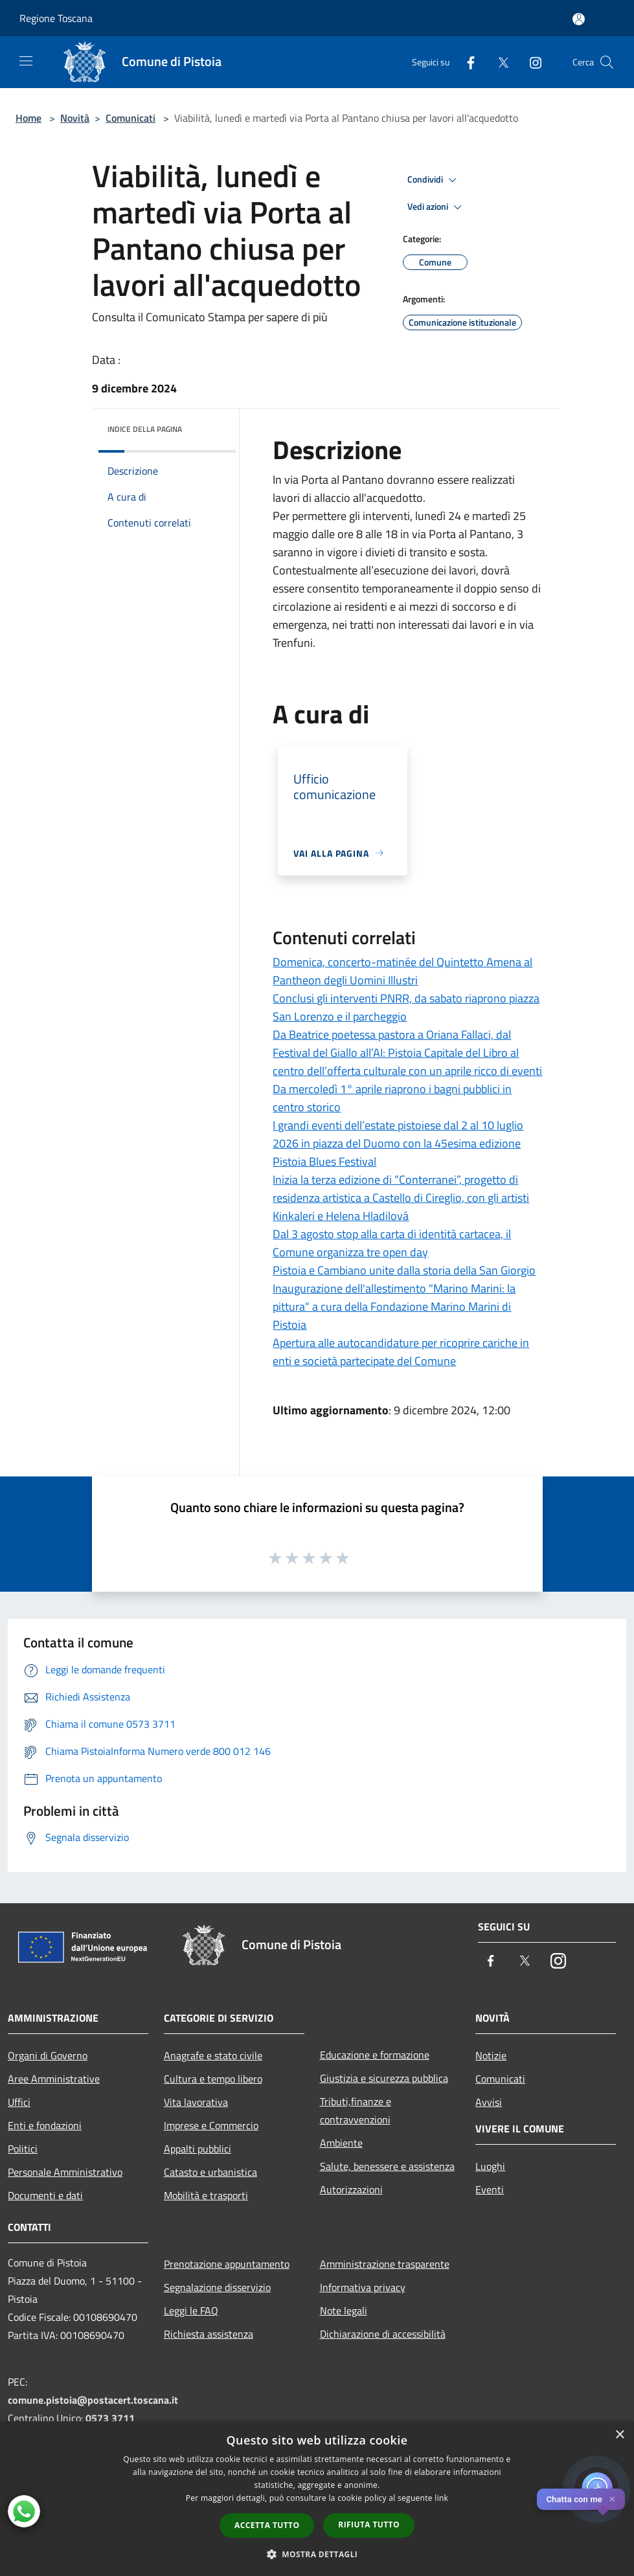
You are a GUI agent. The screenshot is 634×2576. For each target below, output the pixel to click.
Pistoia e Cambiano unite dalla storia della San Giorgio (404, 1270)
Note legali (343, 2310)
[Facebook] (466, 62)
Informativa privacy (362, 2287)
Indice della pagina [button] (145, 429)
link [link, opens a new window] (441, 2497)
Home (28, 118)
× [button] (619, 2435)
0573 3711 (110, 2418)
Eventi (489, 2189)
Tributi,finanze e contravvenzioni (355, 2110)
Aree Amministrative (54, 2078)
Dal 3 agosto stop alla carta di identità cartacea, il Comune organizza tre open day (392, 1243)
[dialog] (317, 2498)
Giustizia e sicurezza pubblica (384, 2078)
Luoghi (490, 2166)
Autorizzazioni (351, 2189)
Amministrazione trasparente (384, 2264)
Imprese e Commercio (211, 2125)
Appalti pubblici (197, 2148)
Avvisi (488, 2102)
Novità (74, 118)
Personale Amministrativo (65, 2172)
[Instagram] (530, 62)
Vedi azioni (436, 207)
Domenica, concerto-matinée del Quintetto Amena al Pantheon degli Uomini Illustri (402, 971)
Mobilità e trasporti (206, 2195)
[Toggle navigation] (26, 61)
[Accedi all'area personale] (578, 19)
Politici (23, 2148)
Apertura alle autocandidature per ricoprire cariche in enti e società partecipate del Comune (401, 1352)
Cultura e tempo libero (213, 2078)
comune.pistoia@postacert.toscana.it (93, 2400)
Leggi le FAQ (191, 2310)
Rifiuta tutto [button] (369, 2524)
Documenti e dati (45, 2195)
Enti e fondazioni (45, 2125)
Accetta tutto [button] (266, 2525)
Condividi (433, 180)
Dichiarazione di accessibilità (383, 2334)
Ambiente (341, 2143)
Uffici (19, 2102)
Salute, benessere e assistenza (387, 2166)
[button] (317, 2554)
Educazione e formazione (374, 2054)
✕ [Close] (612, 2499)
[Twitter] (498, 62)
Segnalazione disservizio (217, 2287)
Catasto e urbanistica (210, 2172)
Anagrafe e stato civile (213, 2055)
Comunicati (130, 118)
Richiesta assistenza (208, 2334)
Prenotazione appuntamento (226, 2264)
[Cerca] (607, 62)
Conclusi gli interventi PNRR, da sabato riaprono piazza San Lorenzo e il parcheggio (406, 1007)
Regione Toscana (56, 18)
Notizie (490, 2055)
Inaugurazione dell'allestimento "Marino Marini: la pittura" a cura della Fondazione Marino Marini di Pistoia (394, 1306)
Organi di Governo (47, 2055)
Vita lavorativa (196, 2102)
